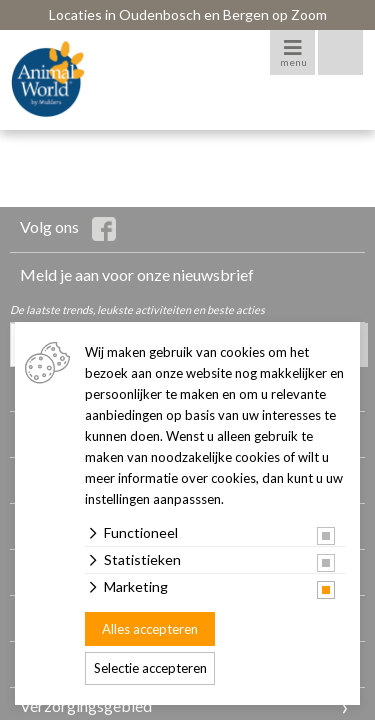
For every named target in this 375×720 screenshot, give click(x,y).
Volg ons (68, 229)
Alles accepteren (150, 629)
